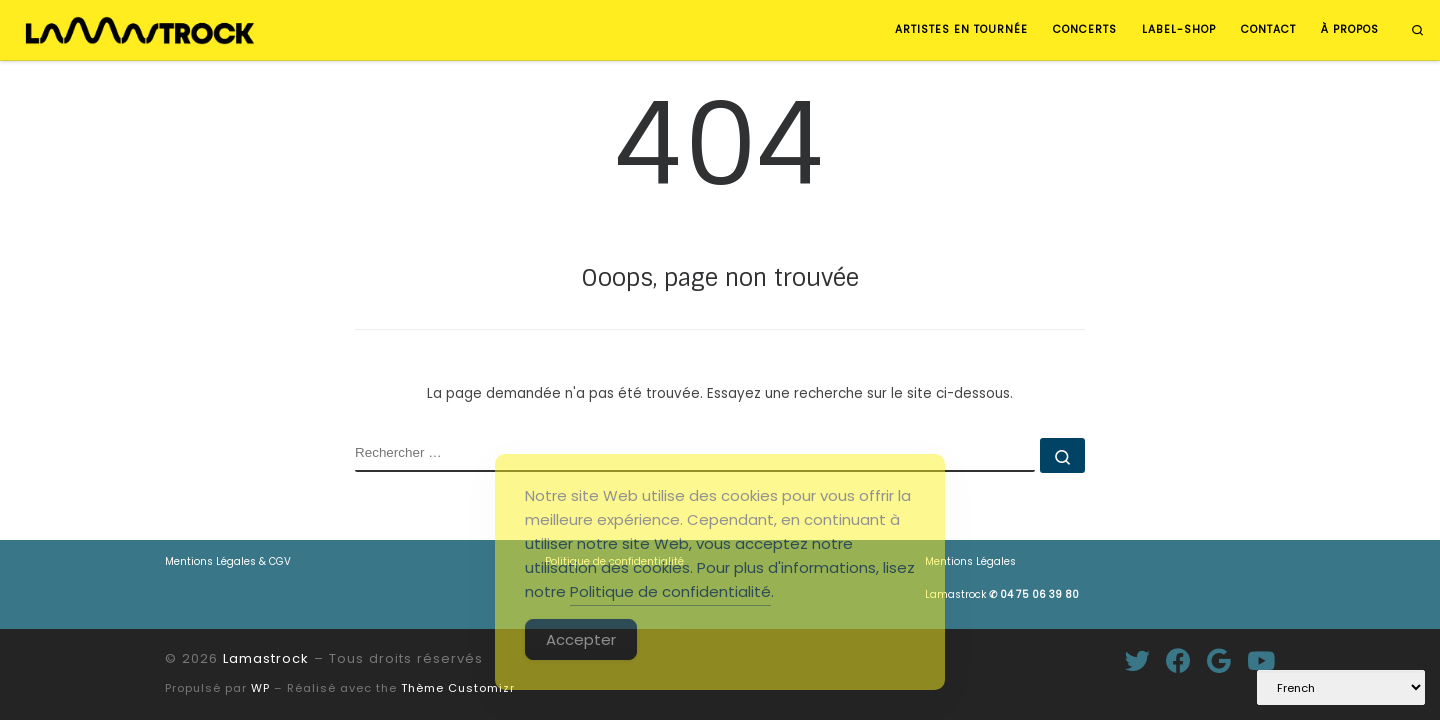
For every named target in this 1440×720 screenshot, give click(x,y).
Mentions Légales (970, 561)
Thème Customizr (458, 688)
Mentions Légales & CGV (228, 561)
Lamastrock (1002, 594)
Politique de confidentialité (670, 591)
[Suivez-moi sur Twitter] (1137, 660)
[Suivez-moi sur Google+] (1219, 660)
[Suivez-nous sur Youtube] (1261, 660)
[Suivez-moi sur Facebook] (1178, 660)
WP (260, 688)
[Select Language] (1341, 687)
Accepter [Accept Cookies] (581, 639)
